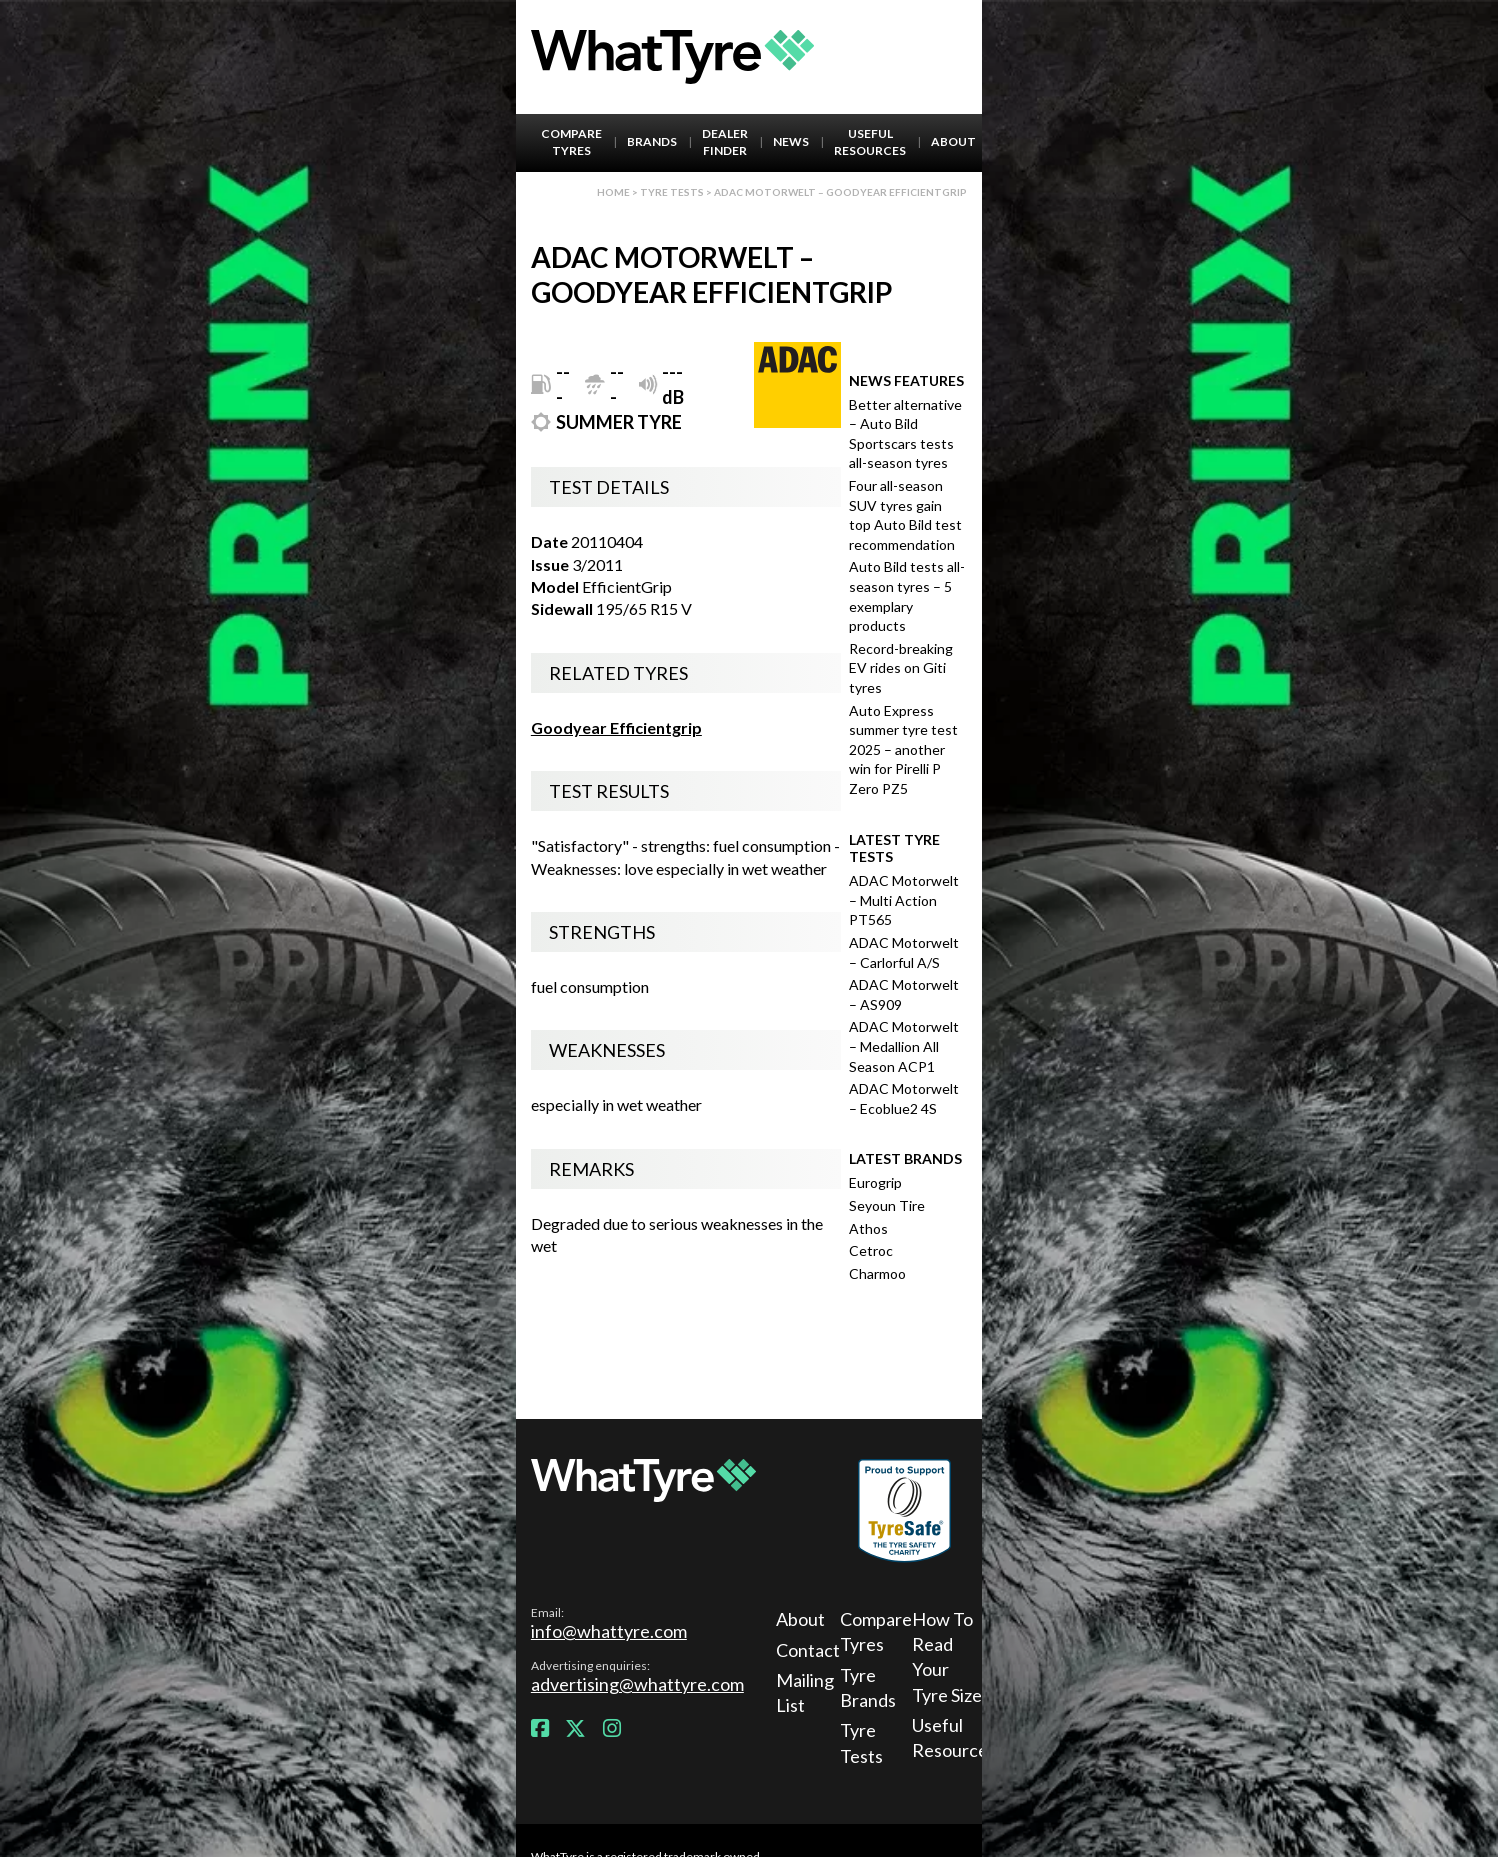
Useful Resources (870, 142)
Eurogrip (875, 1182)
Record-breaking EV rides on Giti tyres (901, 668)
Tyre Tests (672, 192)
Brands (652, 141)
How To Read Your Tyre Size (947, 1657)
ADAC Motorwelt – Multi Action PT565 (904, 900)
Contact (805, 1650)
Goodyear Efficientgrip (616, 727)
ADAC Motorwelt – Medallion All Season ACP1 (904, 1046)
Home (613, 192)
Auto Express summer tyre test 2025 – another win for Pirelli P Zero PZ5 (903, 749)
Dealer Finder (725, 142)
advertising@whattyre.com (637, 1684)
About (953, 141)
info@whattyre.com (609, 1631)
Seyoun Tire (887, 1205)
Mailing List (805, 1692)
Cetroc (871, 1250)
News (791, 141)
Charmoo (877, 1273)
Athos (868, 1228)
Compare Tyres (571, 142)
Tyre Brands (868, 1687)
